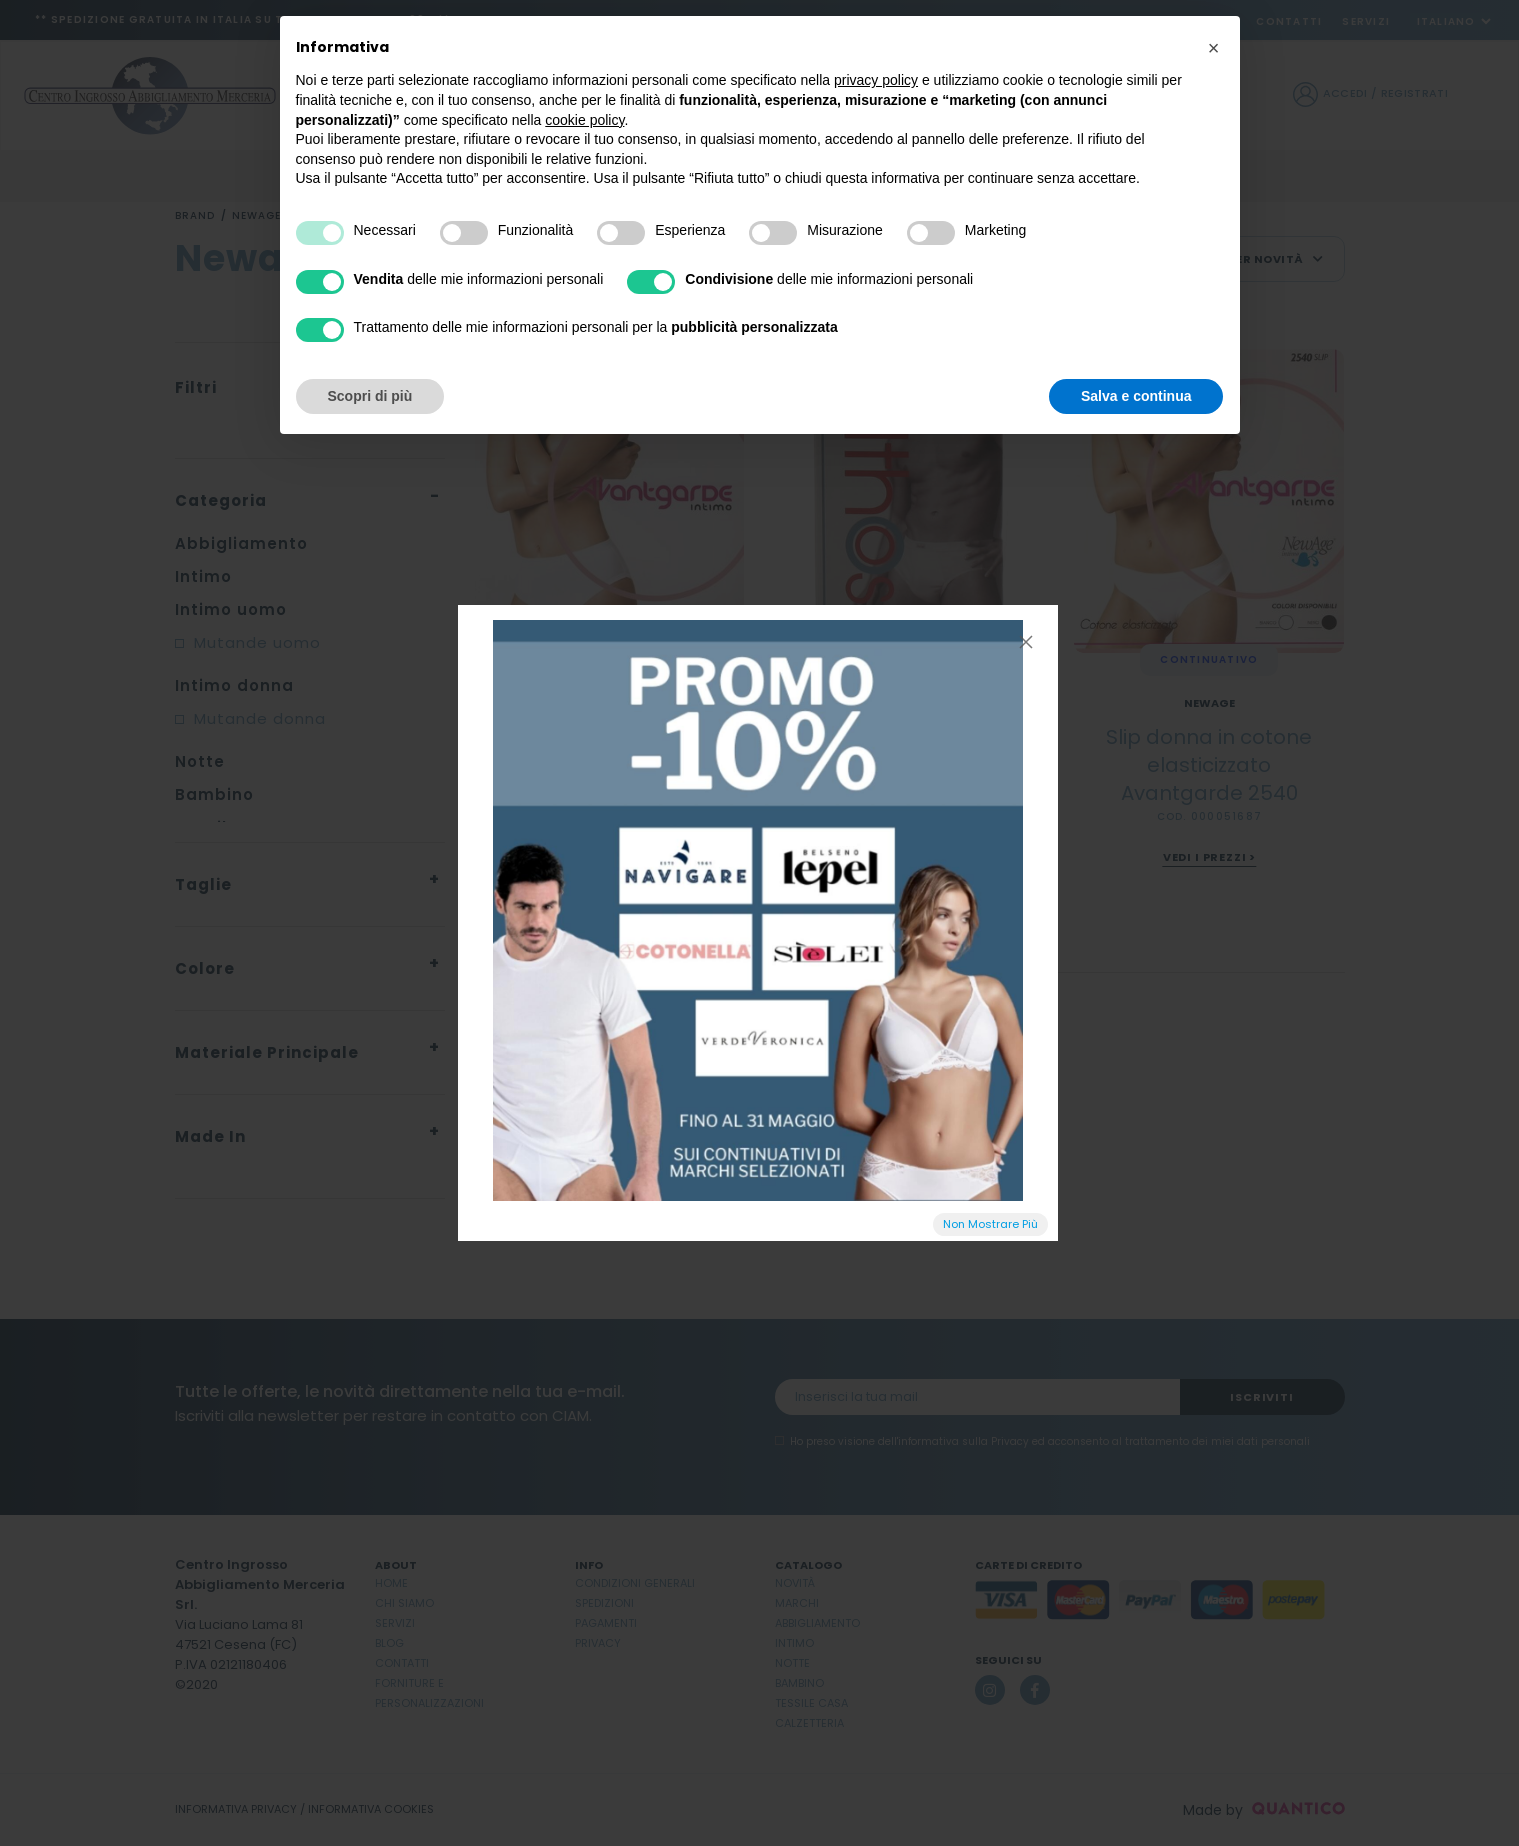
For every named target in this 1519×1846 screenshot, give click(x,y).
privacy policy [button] (876, 80)
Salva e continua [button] (1136, 396)
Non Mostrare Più (990, 1224)
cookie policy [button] (584, 120)
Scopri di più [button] (370, 396)
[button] (1214, 48)
